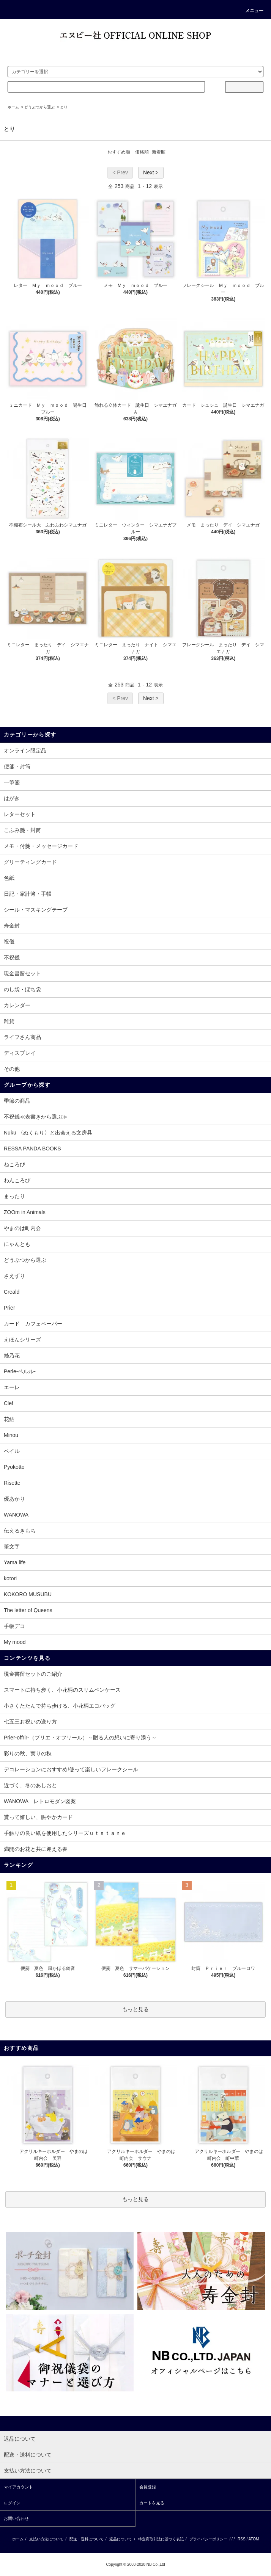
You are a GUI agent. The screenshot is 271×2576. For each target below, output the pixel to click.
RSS (242, 2539)
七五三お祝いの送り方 (30, 1722)
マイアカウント (18, 2487)
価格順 (142, 152)
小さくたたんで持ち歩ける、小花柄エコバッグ (59, 1706)
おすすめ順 (118, 152)
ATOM (253, 2539)
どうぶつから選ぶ (39, 107)
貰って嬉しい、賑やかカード (38, 1817)
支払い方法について (46, 2539)
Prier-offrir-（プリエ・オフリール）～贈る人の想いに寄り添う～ (80, 1738)
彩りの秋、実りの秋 (28, 1753)
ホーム (13, 107)
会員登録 (147, 2487)
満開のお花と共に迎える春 (36, 1849)
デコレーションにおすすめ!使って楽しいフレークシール (71, 1769)
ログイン (12, 2503)
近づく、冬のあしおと (30, 1785)
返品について (120, 2539)
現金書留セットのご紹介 (33, 1674)
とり (64, 107)
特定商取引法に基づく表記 (161, 2539)
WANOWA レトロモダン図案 (40, 1801)
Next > (151, 172)
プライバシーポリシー (208, 2539)
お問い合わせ (16, 2518)
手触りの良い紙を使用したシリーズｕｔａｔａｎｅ (65, 1833)
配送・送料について (86, 2539)
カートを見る (151, 2503)
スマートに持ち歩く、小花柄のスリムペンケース (62, 1690)
